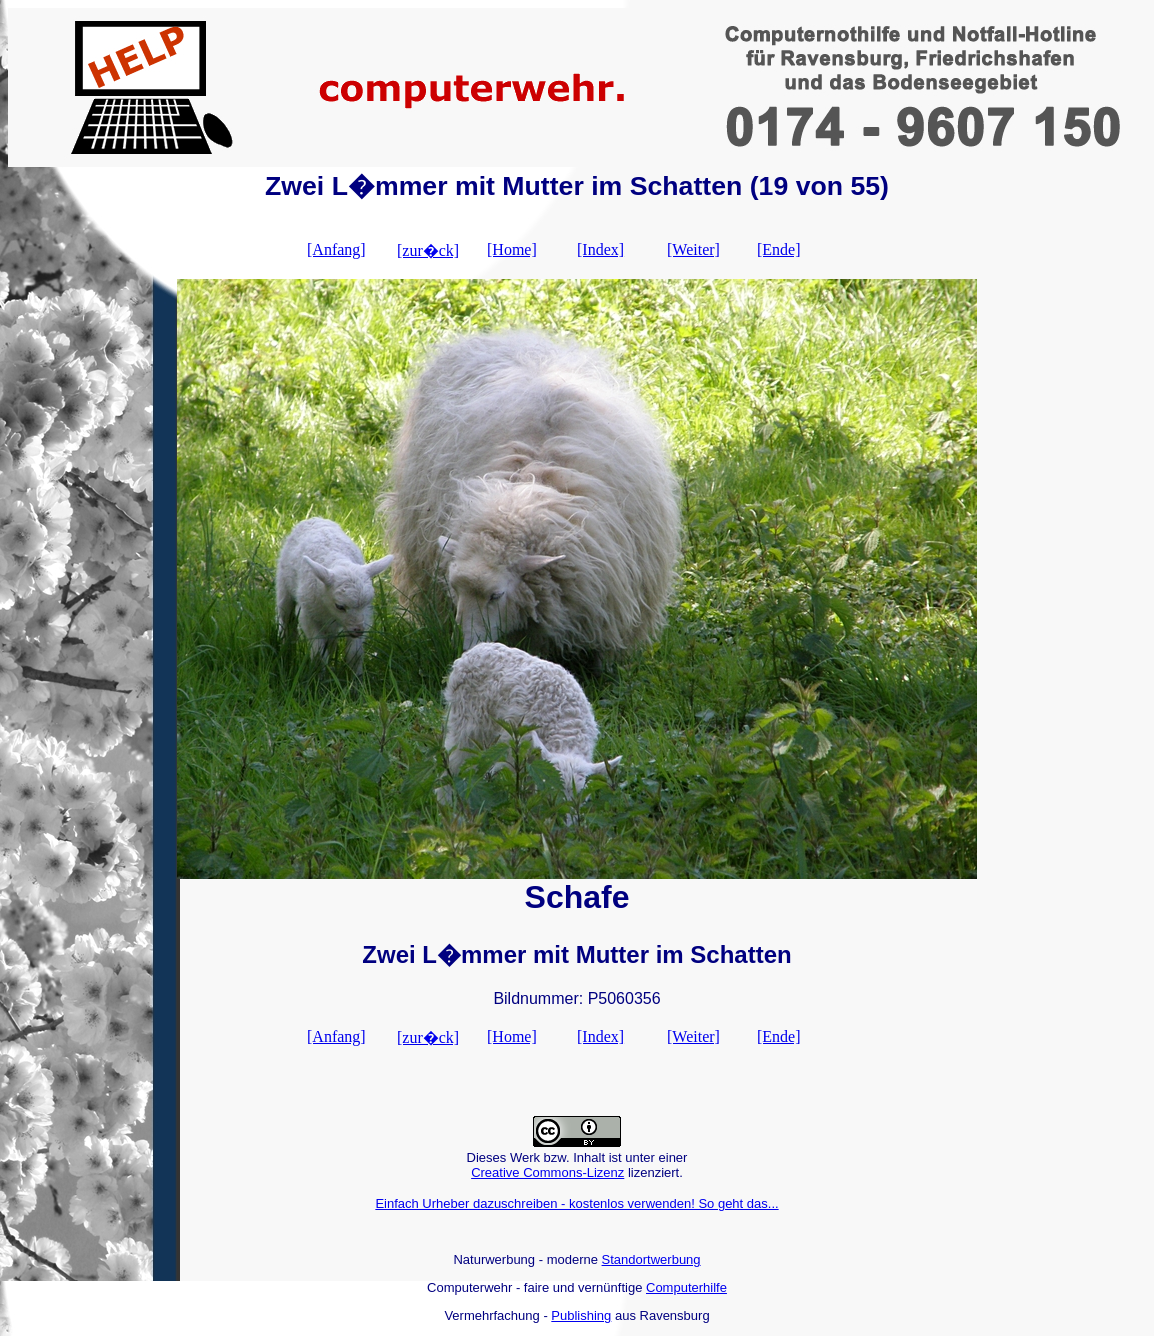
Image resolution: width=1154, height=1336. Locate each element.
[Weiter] (693, 249)
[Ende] (779, 249)
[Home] (512, 249)
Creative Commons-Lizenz (547, 1172)
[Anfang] (336, 249)
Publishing (581, 1315)
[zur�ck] (428, 250)
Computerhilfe (686, 1287)
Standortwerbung (651, 1259)
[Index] (600, 249)
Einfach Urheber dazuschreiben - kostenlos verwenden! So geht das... (576, 1203)
